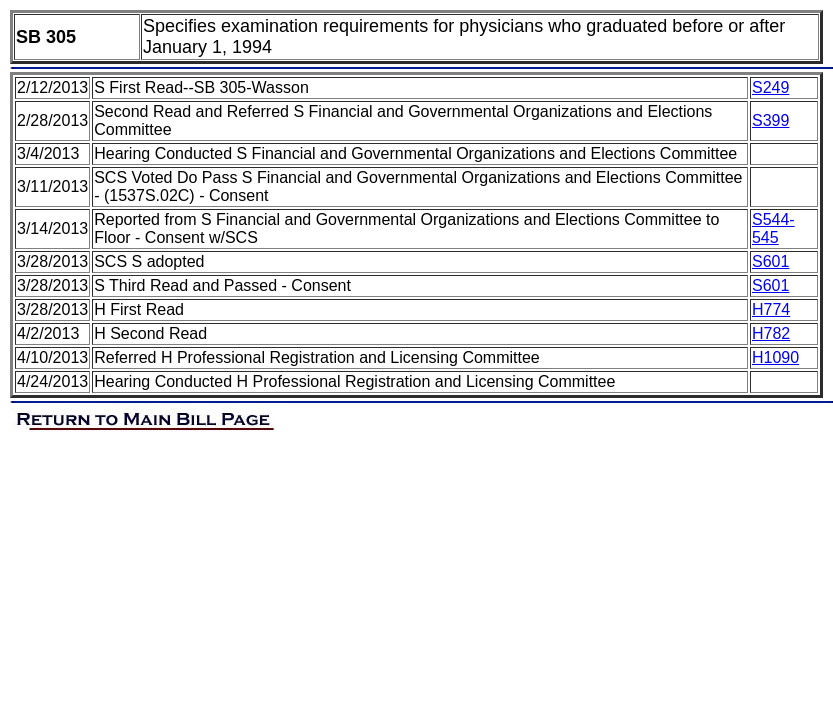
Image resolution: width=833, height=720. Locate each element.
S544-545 (773, 228)
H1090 (775, 357)
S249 (770, 87)
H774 (771, 309)
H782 (771, 333)
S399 (770, 120)
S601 (770, 261)
